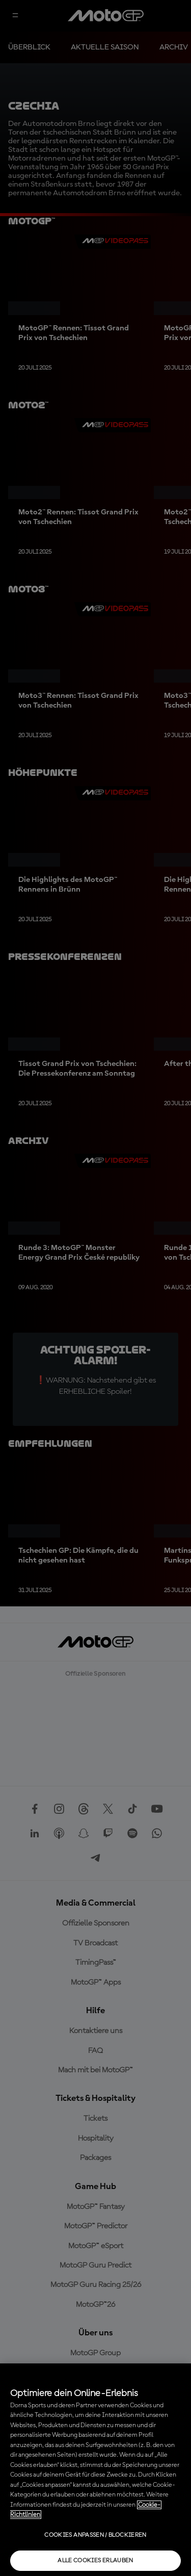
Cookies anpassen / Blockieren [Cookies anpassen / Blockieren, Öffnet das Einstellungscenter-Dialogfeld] (95, 2535)
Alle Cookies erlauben (95, 2561)
